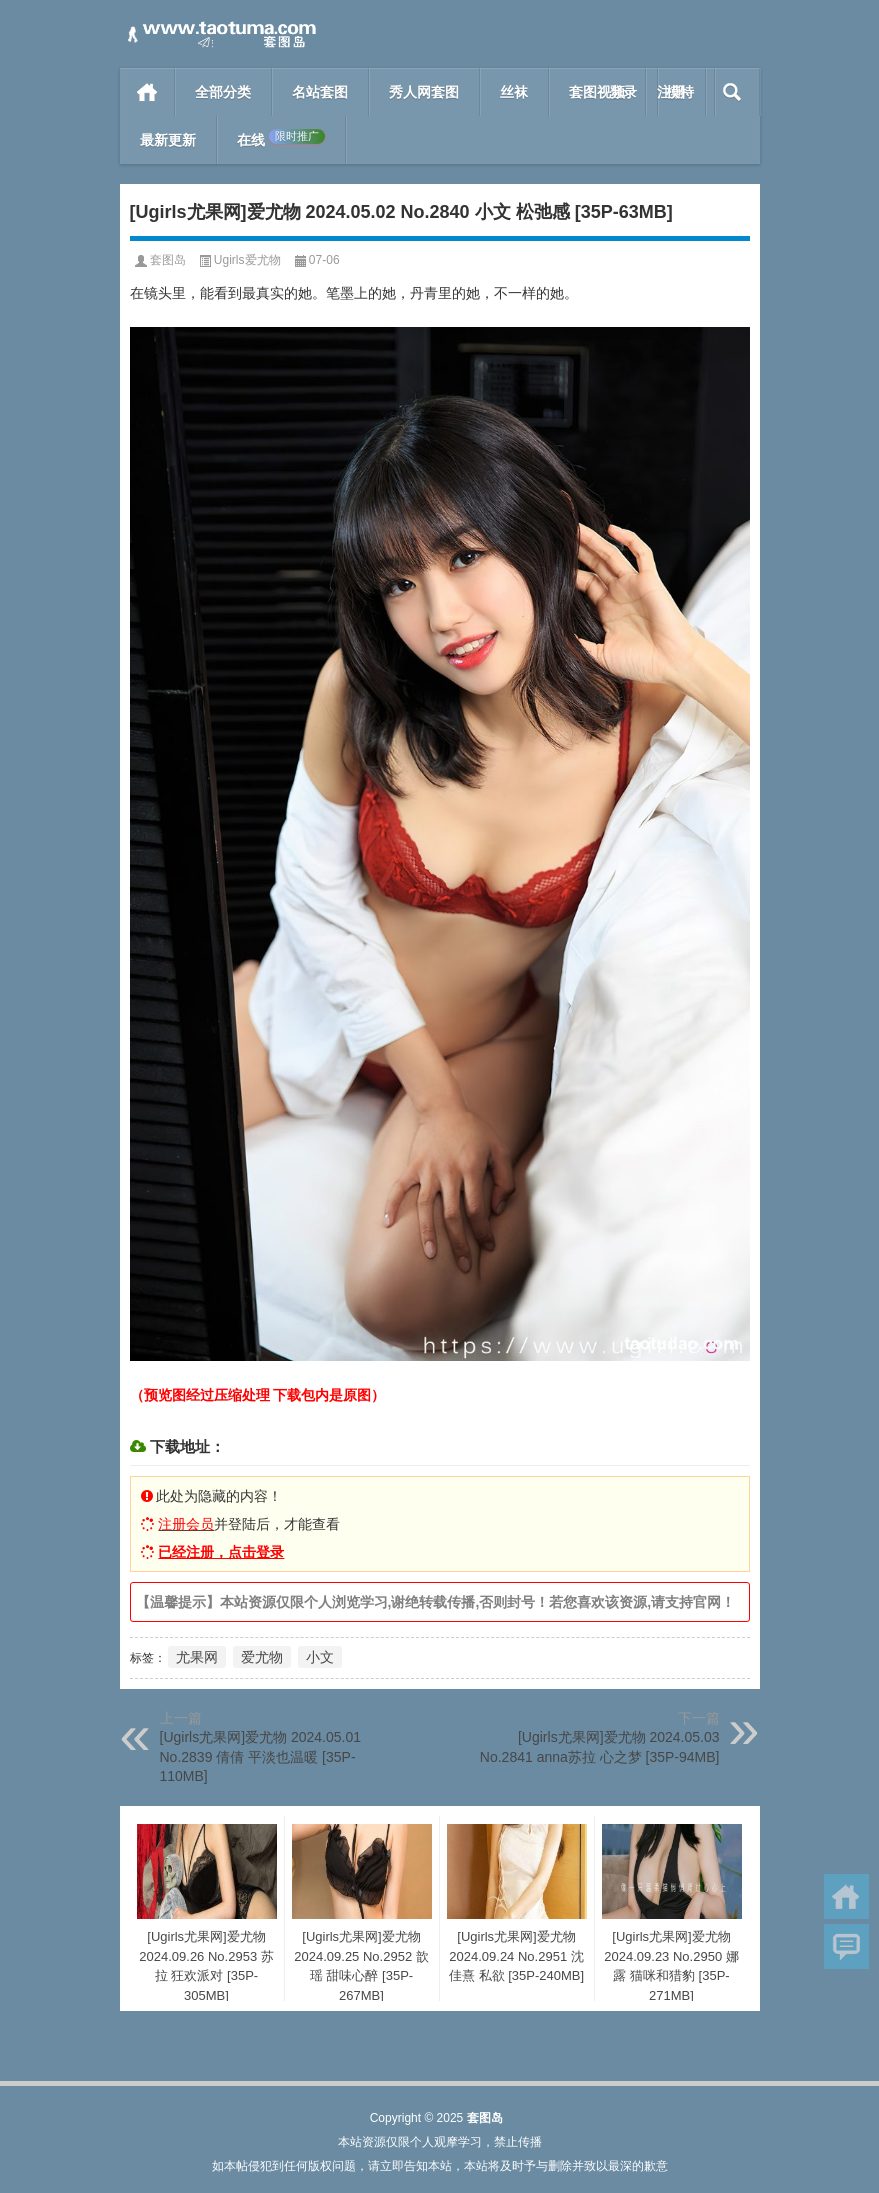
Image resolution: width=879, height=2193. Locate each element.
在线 (281, 139)
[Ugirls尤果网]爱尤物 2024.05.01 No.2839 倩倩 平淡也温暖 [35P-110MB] (261, 1756)
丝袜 (514, 92)
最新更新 (168, 140)
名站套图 (320, 92)
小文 (320, 1657)
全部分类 (223, 92)
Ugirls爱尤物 (247, 260)
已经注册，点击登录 (221, 1552)
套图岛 (168, 260)
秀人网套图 (424, 92)
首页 (147, 92)
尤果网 (197, 1657)
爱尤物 (262, 1657)
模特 (680, 92)
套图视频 (597, 92)
